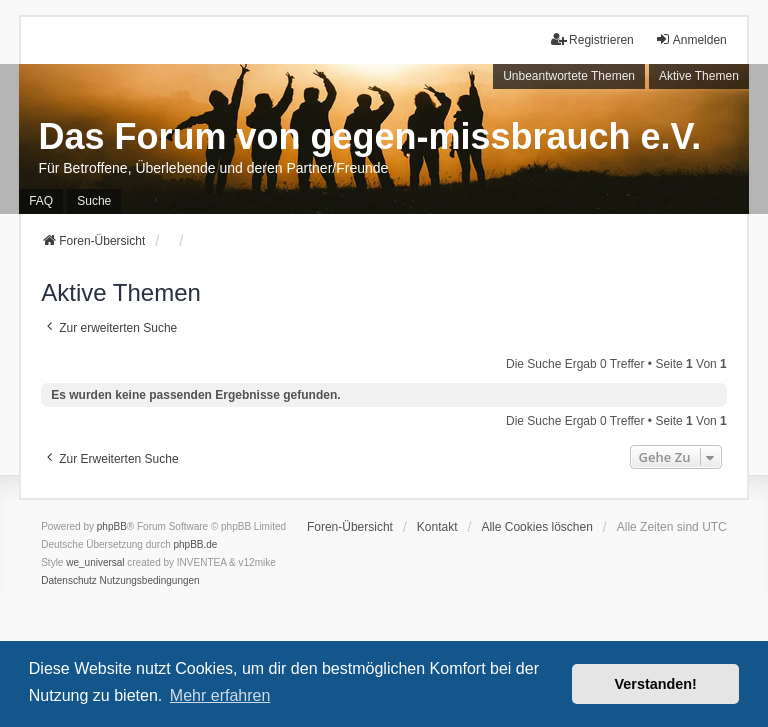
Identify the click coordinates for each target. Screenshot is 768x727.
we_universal (95, 562)
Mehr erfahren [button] (220, 695)
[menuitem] (69, 581)
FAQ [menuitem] (41, 201)
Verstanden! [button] (656, 684)
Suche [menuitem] (94, 201)
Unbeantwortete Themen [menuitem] (569, 76)
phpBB (112, 526)
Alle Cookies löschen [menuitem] (536, 527)
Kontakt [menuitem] (437, 527)
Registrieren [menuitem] (592, 39)
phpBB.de (196, 544)
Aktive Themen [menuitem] (699, 76)
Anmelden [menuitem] (691, 39)
